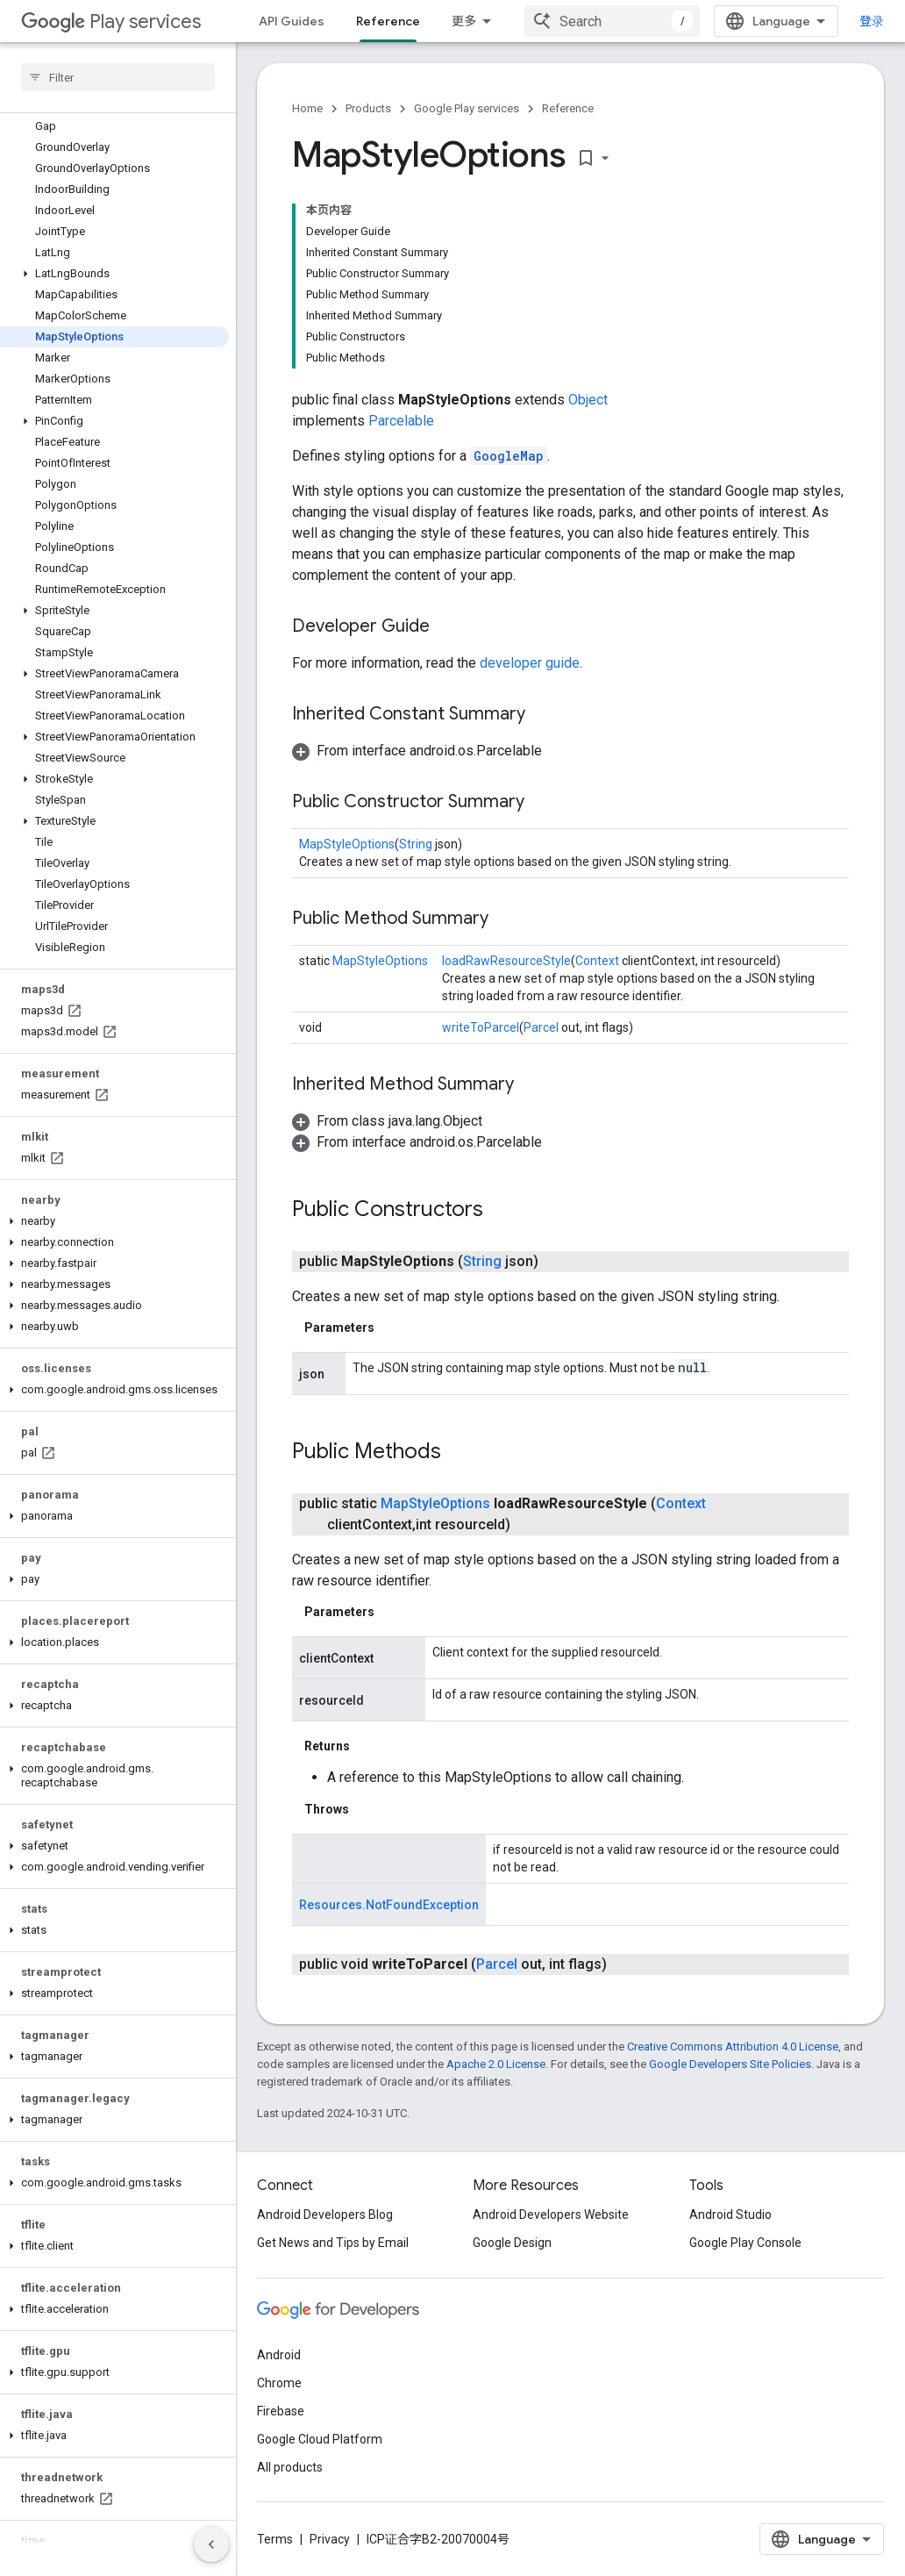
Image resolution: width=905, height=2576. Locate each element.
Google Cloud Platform (319, 2439)
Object (588, 399)
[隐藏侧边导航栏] (211, 2544)
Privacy (330, 2539)
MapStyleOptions (347, 844)
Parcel (541, 1027)
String (415, 844)
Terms (275, 2539)
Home (307, 108)
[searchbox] (118, 77)
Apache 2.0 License (495, 2064)
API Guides (291, 21)
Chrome (279, 2383)
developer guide (530, 663)
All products (290, 2467)
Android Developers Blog (325, 2214)
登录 (871, 21)
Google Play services (466, 108)
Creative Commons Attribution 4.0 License (732, 2046)
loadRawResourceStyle (506, 961)
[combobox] (612, 21)
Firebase (280, 2411)
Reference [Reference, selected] (388, 21)
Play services (111, 21)
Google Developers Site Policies (730, 2064)
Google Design (512, 2243)
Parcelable (401, 420)
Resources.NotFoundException (389, 1905)
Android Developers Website (551, 2214)
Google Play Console (745, 2243)
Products (368, 108)
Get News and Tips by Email (333, 2243)
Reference (568, 108)
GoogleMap (509, 455)
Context (597, 961)
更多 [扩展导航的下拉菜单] (464, 21)
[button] (114, 273)
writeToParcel (480, 1027)
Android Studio (730, 2214)
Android (279, 2355)
